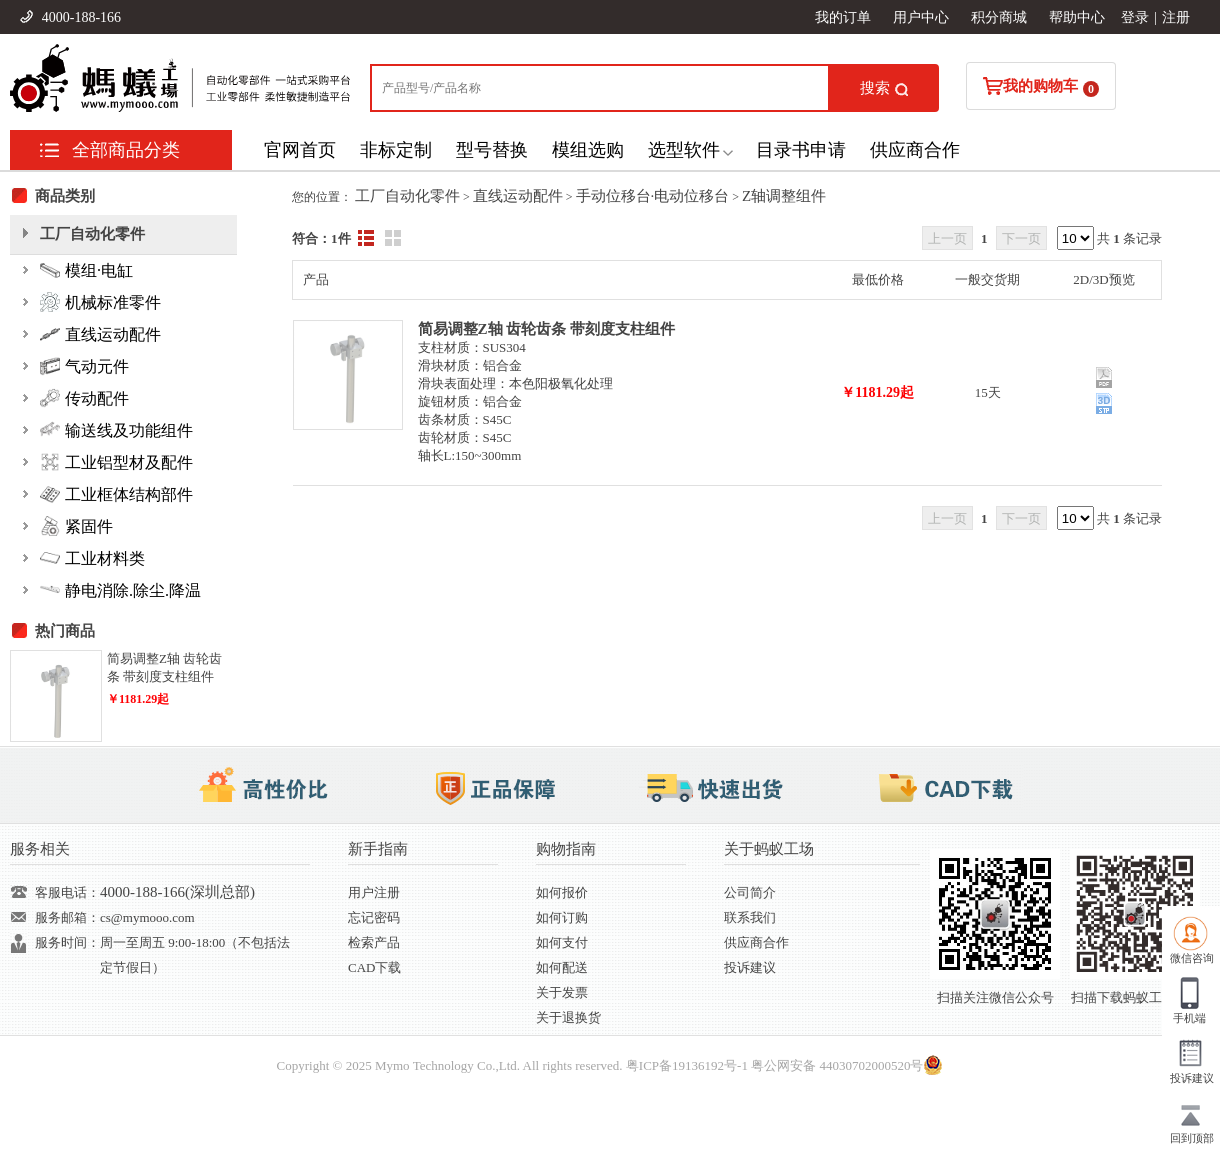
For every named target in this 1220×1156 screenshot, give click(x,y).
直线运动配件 (518, 196)
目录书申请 (801, 150)
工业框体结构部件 (116, 494)
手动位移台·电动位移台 (653, 196)
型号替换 (492, 150)
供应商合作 (915, 150)
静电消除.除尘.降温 (120, 590)
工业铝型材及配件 (116, 462)
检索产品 (374, 942)
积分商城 (999, 17)
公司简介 (750, 892)
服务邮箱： (67, 917)
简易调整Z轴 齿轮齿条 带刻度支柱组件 (547, 329)
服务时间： (67, 942)
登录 (1135, 17)
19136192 (698, 1065)
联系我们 (750, 917)
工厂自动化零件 (407, 196)
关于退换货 (568, 1017)
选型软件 (684, 150)
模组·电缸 (86, 270)
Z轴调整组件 (784, 196)
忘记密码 (374, 917)
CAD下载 (374, 967)
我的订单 (843, 17)
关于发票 (562, 992)
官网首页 (300, 150)
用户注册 (374, 892)
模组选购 (588, 150)
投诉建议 (750, 967)
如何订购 (562, 917)
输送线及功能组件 (116, 430)
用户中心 (921, 17)
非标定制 (396, 150)
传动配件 (84, 398)
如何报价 (562, 892)
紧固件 (76, 526)
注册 (1176, 17)
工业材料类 (92, 558)
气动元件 (84, 366)
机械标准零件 (100, 302)
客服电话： (67, 892)
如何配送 (562, 967)
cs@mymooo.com (147, 917)
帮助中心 (1077, 17)
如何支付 (562, 942)
